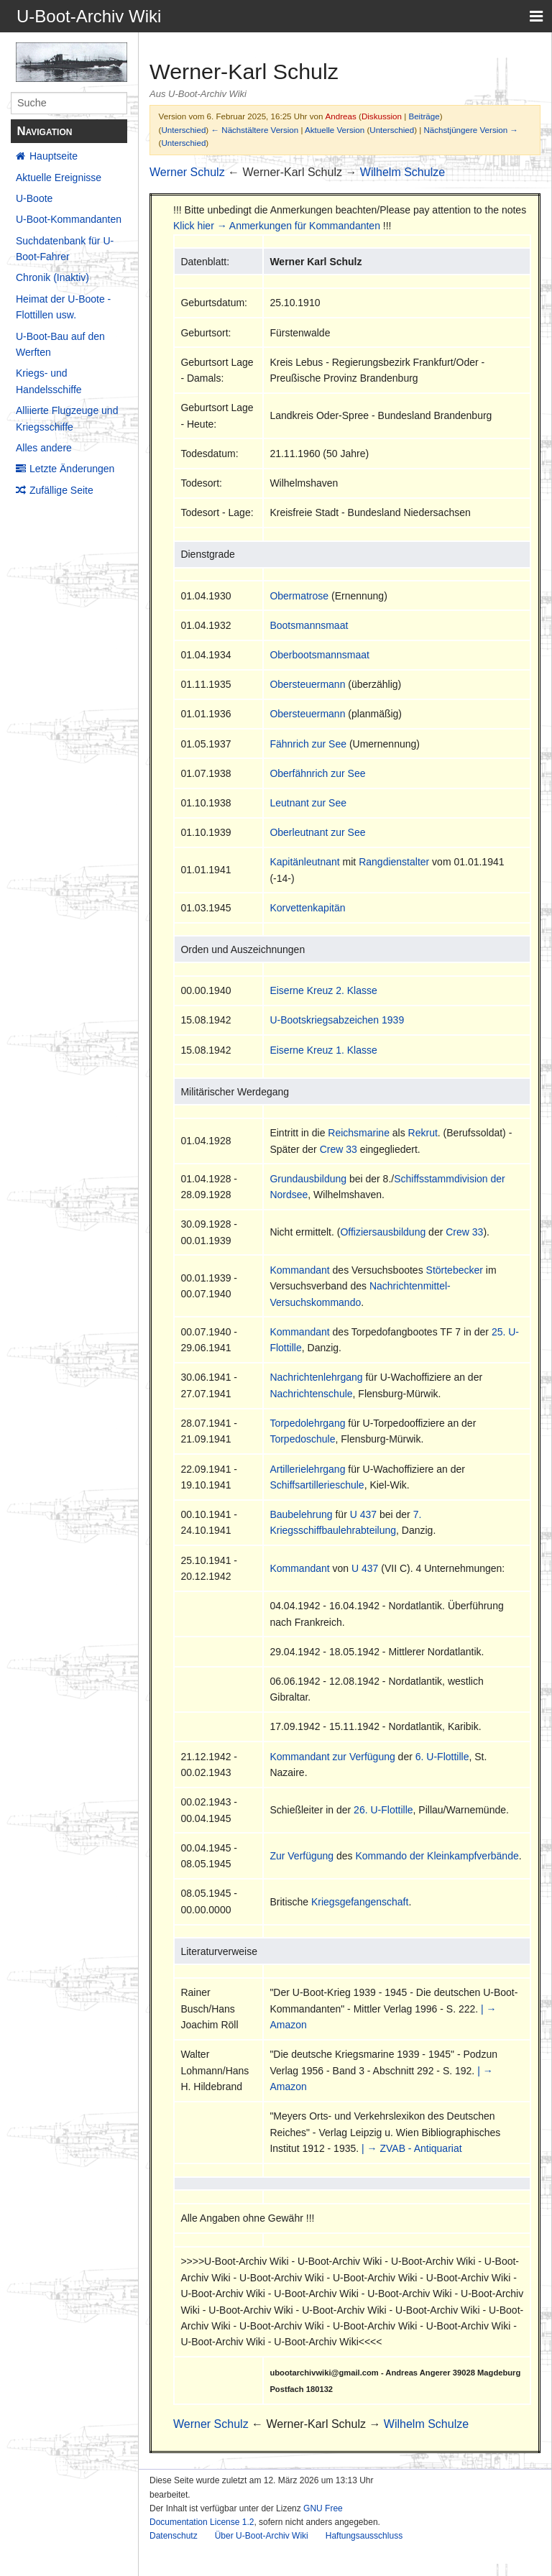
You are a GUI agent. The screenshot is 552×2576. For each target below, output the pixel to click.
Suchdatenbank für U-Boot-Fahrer (65, 248)
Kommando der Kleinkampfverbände (436, 1856)
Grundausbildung (308, 1178)
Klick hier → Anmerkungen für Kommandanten (276, 225)
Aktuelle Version (334, 129)
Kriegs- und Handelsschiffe (49, 381)
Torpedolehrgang (307, 1423)
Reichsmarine (359, 1132)
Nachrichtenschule (311, 1393)
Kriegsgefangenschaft (359, 1902)
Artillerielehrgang (307, 1469)
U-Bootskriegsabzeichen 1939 (337, 1020)
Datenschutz (174, 2536)
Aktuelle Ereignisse (58, 177)
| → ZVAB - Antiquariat (412, 2148)
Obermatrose (299, 596)
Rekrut (423, 1132)
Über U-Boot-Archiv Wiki (261, 2536)
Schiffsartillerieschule (317, 1485)
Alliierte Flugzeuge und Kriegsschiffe (67, 418)
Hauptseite (53, 156)
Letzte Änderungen (71, 468)
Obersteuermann (307, 684)
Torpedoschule (302, 1439)
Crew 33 (338, 1149)
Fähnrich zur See (308, 744)
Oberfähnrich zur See (317, 773)
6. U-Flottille (442, 1756)
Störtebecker (454, 1270)
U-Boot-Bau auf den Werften (60, 344)
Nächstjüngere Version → (471, 129)
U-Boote (34, 198)
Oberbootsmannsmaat (319, 655)
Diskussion (382, 116)
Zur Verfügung (302, 1856)
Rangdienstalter (394, 862)
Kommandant (299, 1270)
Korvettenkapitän (307, 908)
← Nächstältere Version (254, 129)
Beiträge (423, 116)
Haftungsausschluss (364, 2536)
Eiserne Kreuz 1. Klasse (323, 1050)
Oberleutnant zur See (317, 832)
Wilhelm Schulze (402, 172)
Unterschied (183, 129)
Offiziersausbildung (383, 1232)
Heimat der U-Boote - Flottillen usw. (63, 307)
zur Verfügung (364, 1756)
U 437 (363, 1514)
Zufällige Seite (61, 490)
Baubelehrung (301, 1514)
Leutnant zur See (308, 803)
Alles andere (44, 448)
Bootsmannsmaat (309, 625)
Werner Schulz (187, 172)
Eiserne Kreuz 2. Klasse (323, 990)
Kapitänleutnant (304, 862)
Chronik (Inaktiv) (52, 277)
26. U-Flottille (383, 1810)
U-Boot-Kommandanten (68, 219)
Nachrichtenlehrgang (316, 1377)
